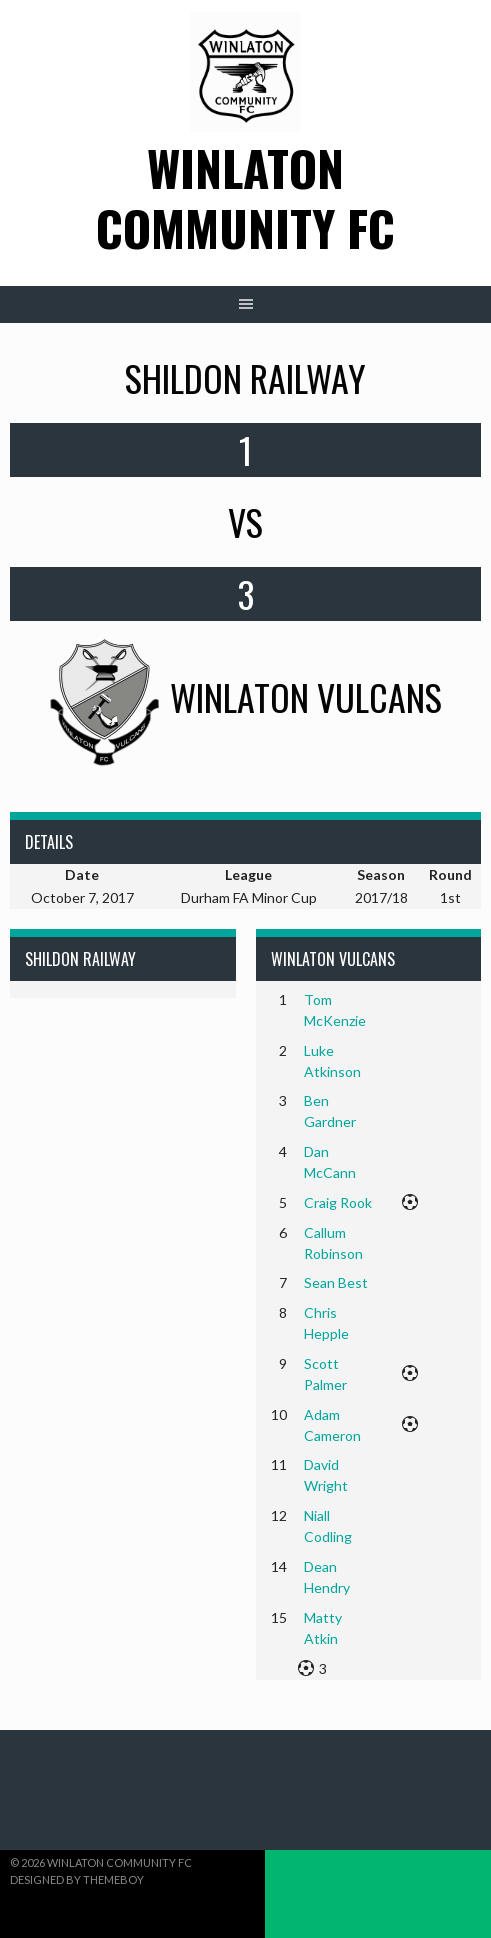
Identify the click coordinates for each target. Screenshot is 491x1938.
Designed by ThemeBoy (77, 1879)
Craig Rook (338, 1202)
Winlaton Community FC (245, 197)
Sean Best (336, 1282)
